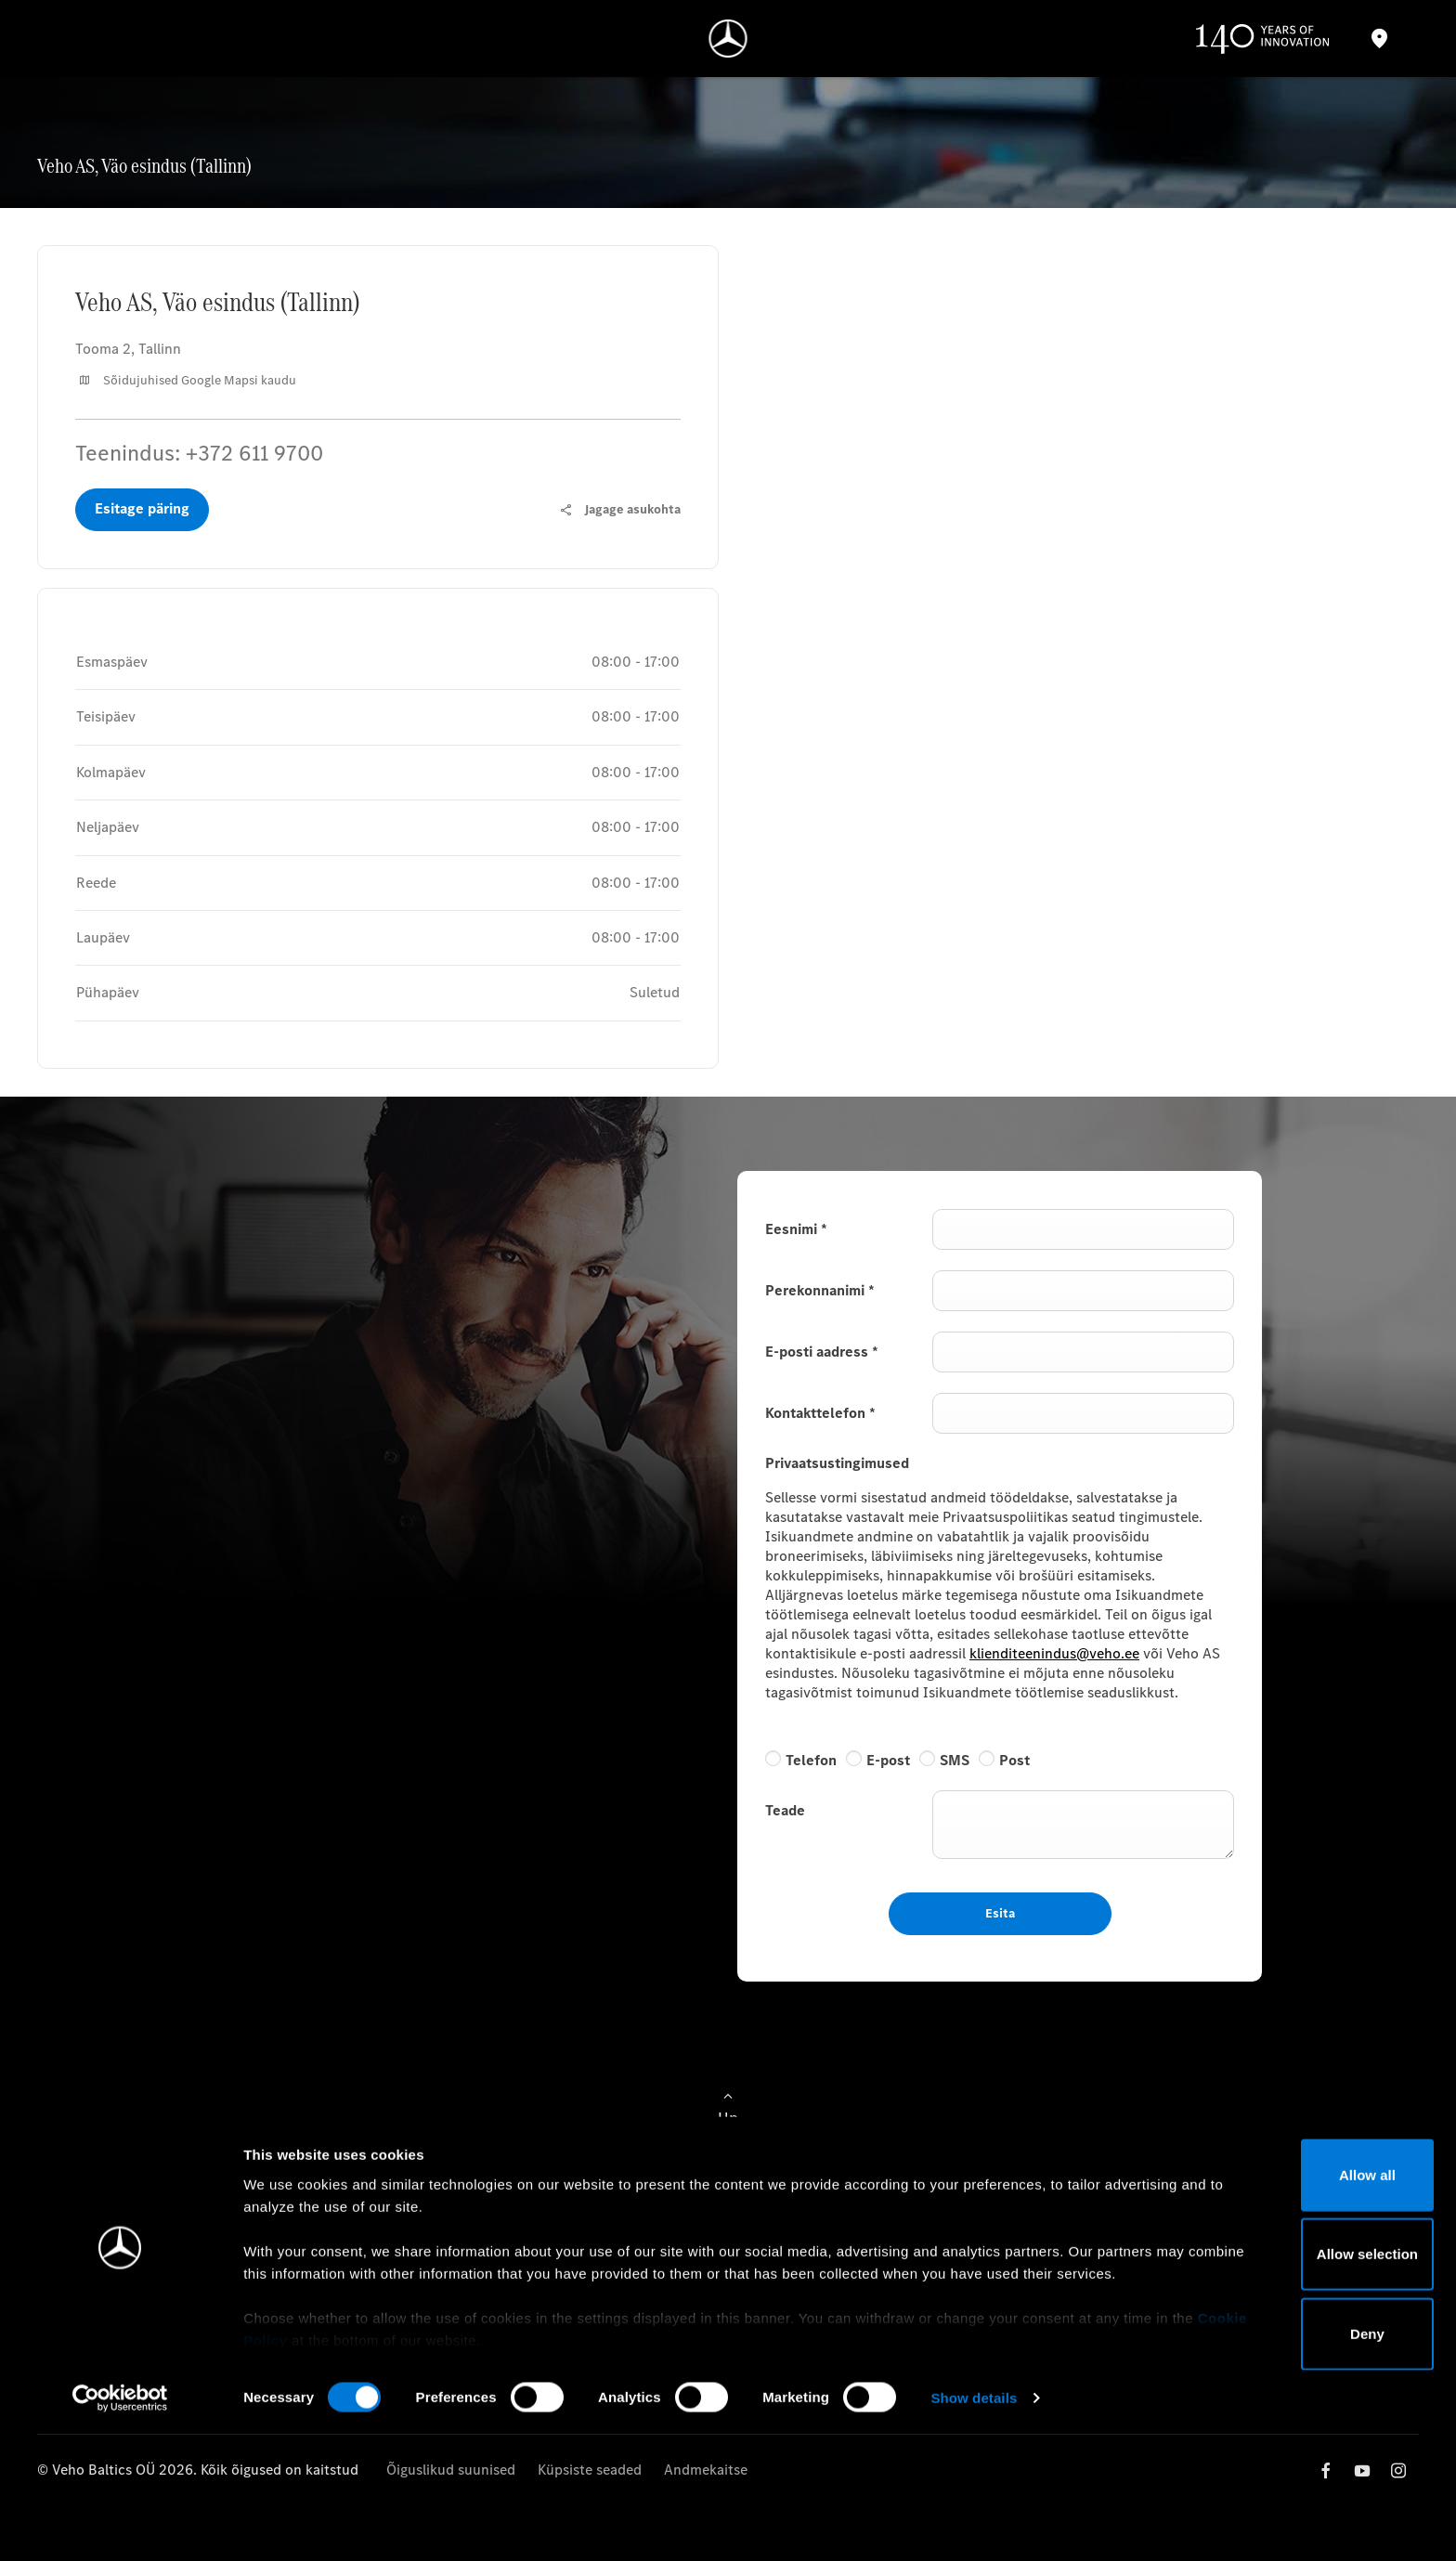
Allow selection (1300, 2380)
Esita (1000, 1913)
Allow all (1301, 2301)
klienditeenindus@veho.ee (1054, 1653)
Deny (1301, 2460)
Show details (973, 2524)
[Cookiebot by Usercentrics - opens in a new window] (120, 2525)
